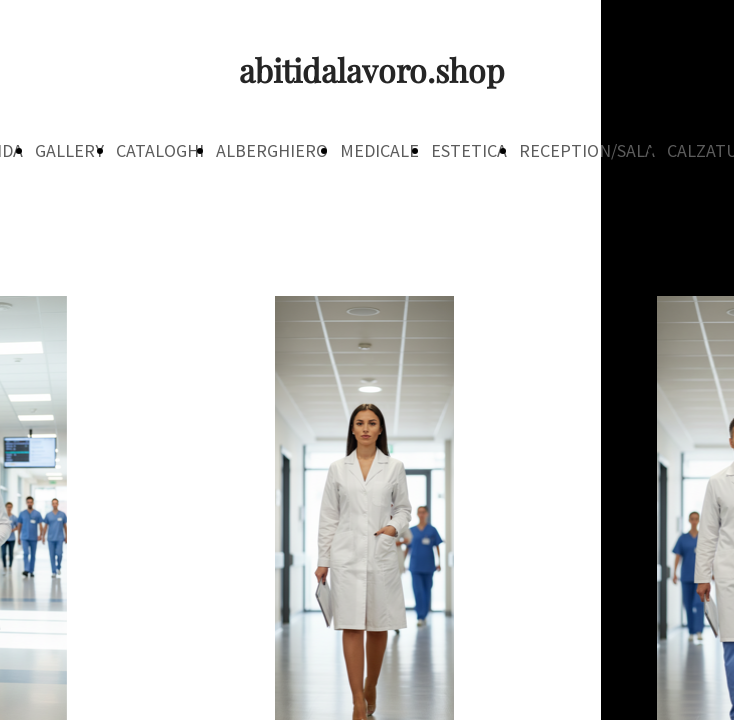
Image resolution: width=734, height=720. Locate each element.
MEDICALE (379, 150)
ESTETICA (469, 150)
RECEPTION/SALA (587, 150)
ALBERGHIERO (272, 150)
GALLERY (69, 150)
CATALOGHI (160, 150)
